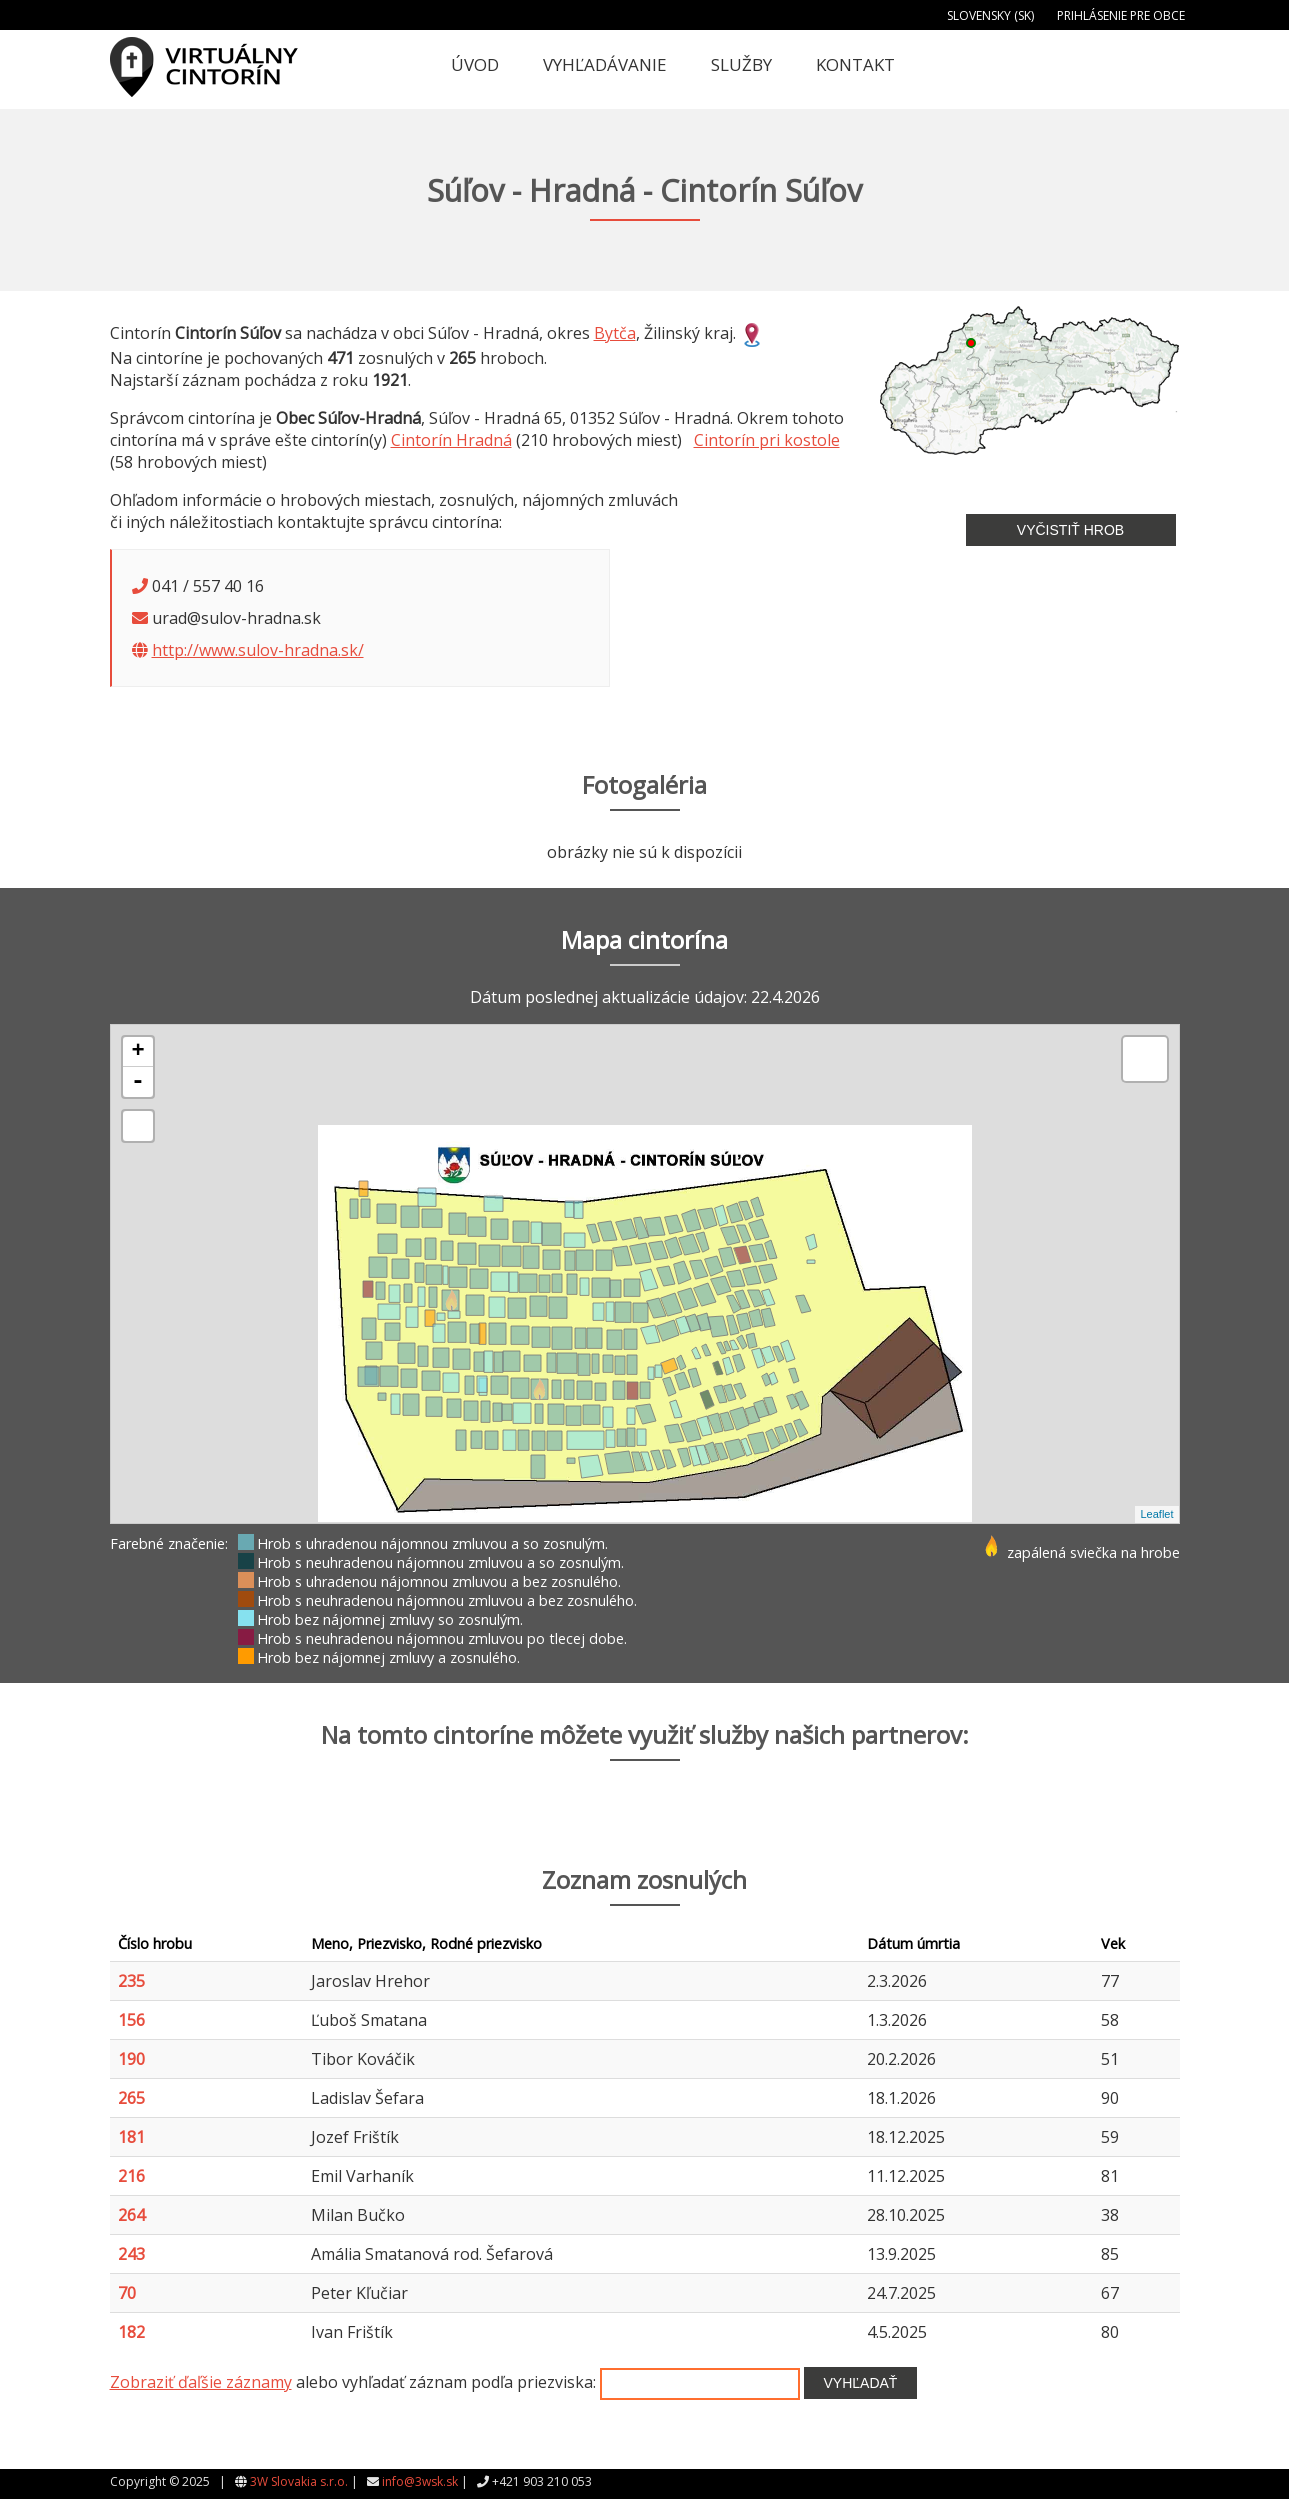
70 (127, 2293)
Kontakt (855, 64)
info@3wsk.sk (420, 2481)
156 (131, 2020)
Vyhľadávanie (605, 64)
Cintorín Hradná (451, 440)
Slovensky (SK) (990, 15)
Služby (741, 64)
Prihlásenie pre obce (1121, 15)
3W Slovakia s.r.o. (299, 2481)
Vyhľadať (861, 2383)
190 (131, 2059)
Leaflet (1156, 1514)
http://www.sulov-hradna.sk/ (258, 650)
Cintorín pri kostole (767, 440)
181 (131, 2137)
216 (131, 2176)
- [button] (138, 1082)
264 (131, 2215)
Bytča (615, 333)
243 (131, 2254)
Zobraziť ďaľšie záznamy (201, 2382)
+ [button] (137, 1052)
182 (131, 2332)
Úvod (475, 64)
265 (131, 2098)
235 (131, 1981)
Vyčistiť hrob (1070, 530)
